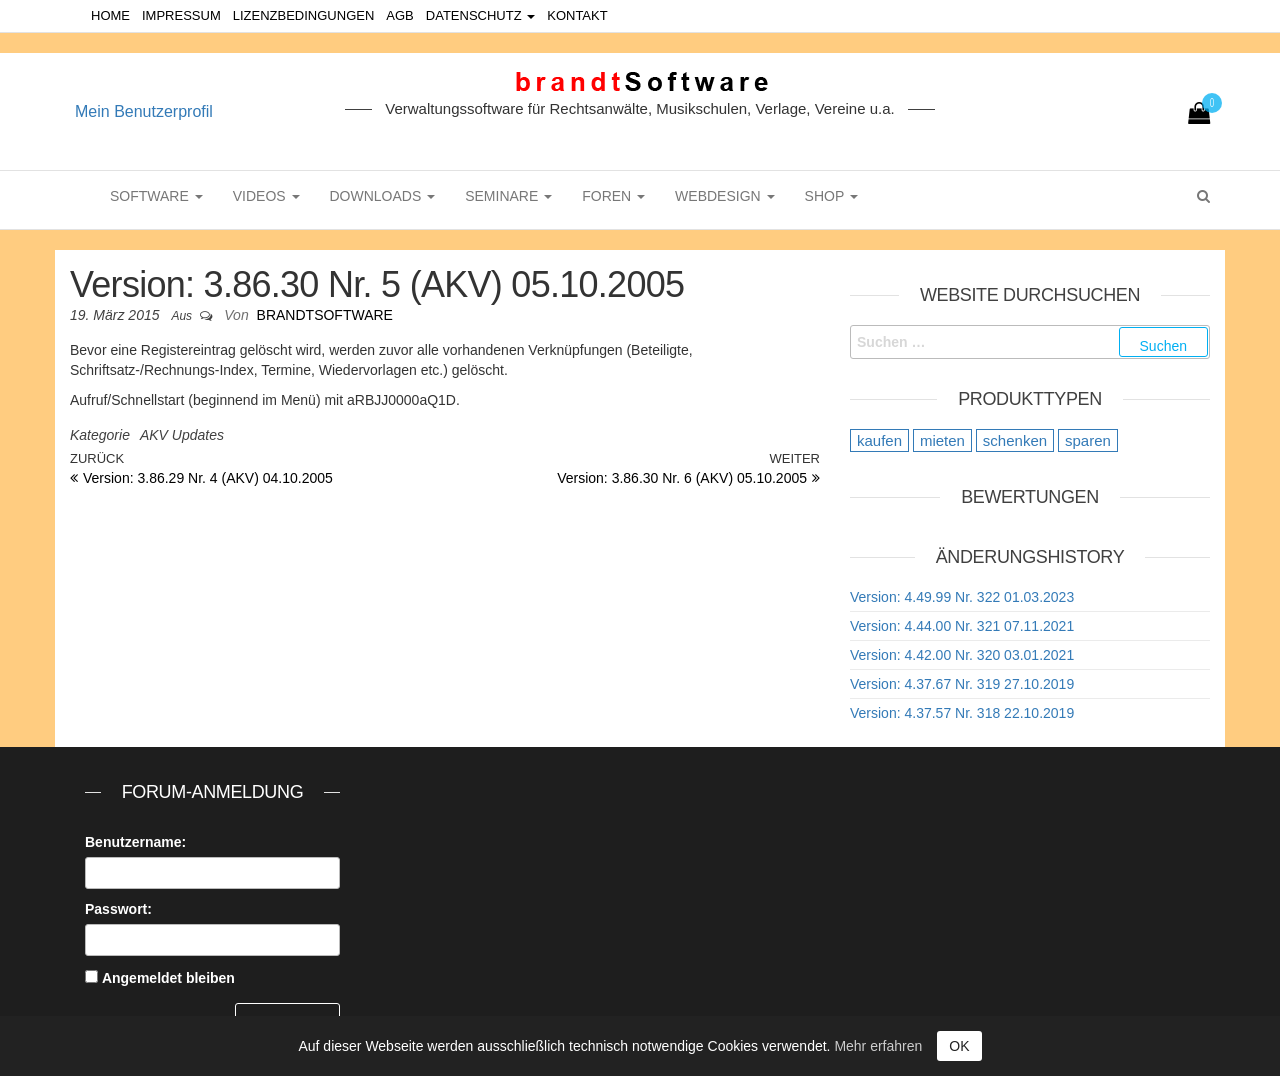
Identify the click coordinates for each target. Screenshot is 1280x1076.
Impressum (181, 15)
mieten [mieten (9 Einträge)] (942, 440)
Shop (831, 196)
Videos (266, 196)
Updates (198, 435)
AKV (154, 435)
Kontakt (577, 15)
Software (156, 196)
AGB (399, 15)
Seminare (508, 196)
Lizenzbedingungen (304, 15)
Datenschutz (480, 15)
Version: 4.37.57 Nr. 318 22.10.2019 (962, 713)
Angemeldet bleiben (168, 978)
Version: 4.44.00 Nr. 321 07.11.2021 (962, 626)
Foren (613, 196)
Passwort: (118, 909)
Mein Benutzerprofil (144, 111)
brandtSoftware (325, 315)
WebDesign (724, 196)
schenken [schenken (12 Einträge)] (1015, 440)
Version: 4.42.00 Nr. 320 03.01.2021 (962, 655)
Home (110, 15)
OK (959, 1046)
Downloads (383, 196)
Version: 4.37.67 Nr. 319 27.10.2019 (962, 684)
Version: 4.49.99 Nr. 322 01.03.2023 (962, 597)
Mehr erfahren (878, 1046)
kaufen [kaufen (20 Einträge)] (879, 440)
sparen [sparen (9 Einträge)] (1088, 440)
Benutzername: (135, 842)
